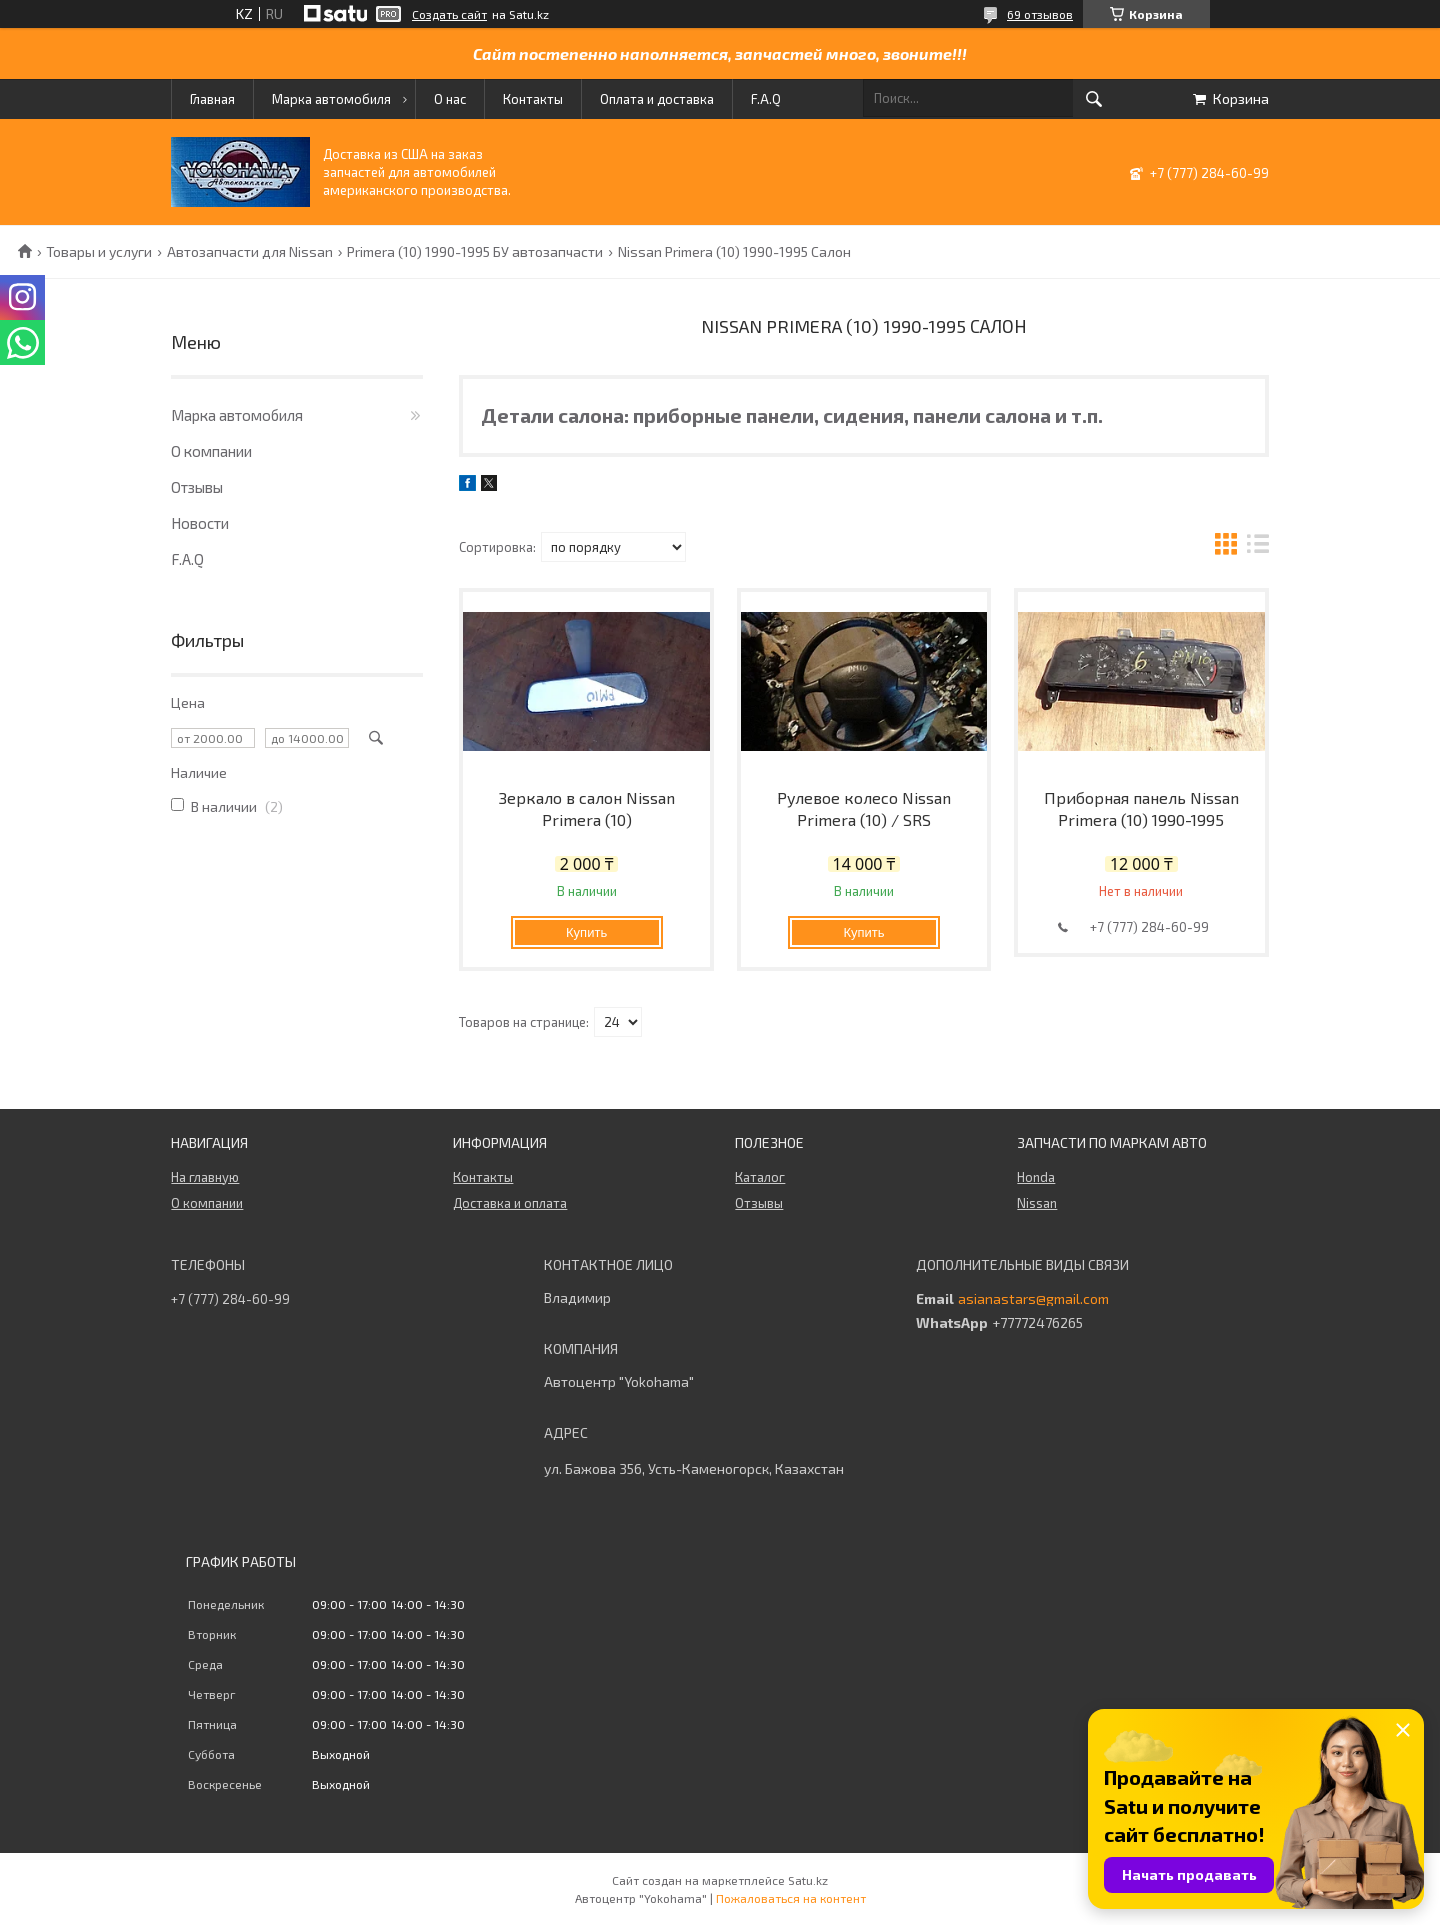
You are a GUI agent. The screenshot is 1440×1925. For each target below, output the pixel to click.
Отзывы (197, 487)
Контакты (533, 99)
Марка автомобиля (331, 99)
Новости (200, 523)
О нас (450, 99)
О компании (211, 451)
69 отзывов (1040, 14)
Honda (1036, 1177)
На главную (205, 1177)
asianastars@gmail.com (1033, 1299)
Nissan (1037, 1203)
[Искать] (1094, 99)
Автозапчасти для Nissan (250, 252)
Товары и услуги (99, 252)
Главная (212, 99)
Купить (586, 932)
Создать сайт (449, 14)
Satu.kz (808, 1880)
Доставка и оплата (510, 1203)
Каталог (760, 1177)
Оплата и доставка (657, 99)
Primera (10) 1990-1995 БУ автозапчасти (475, 252)
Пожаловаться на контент (791, 1898)
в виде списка (1258, 546)
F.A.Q (766, 99)
